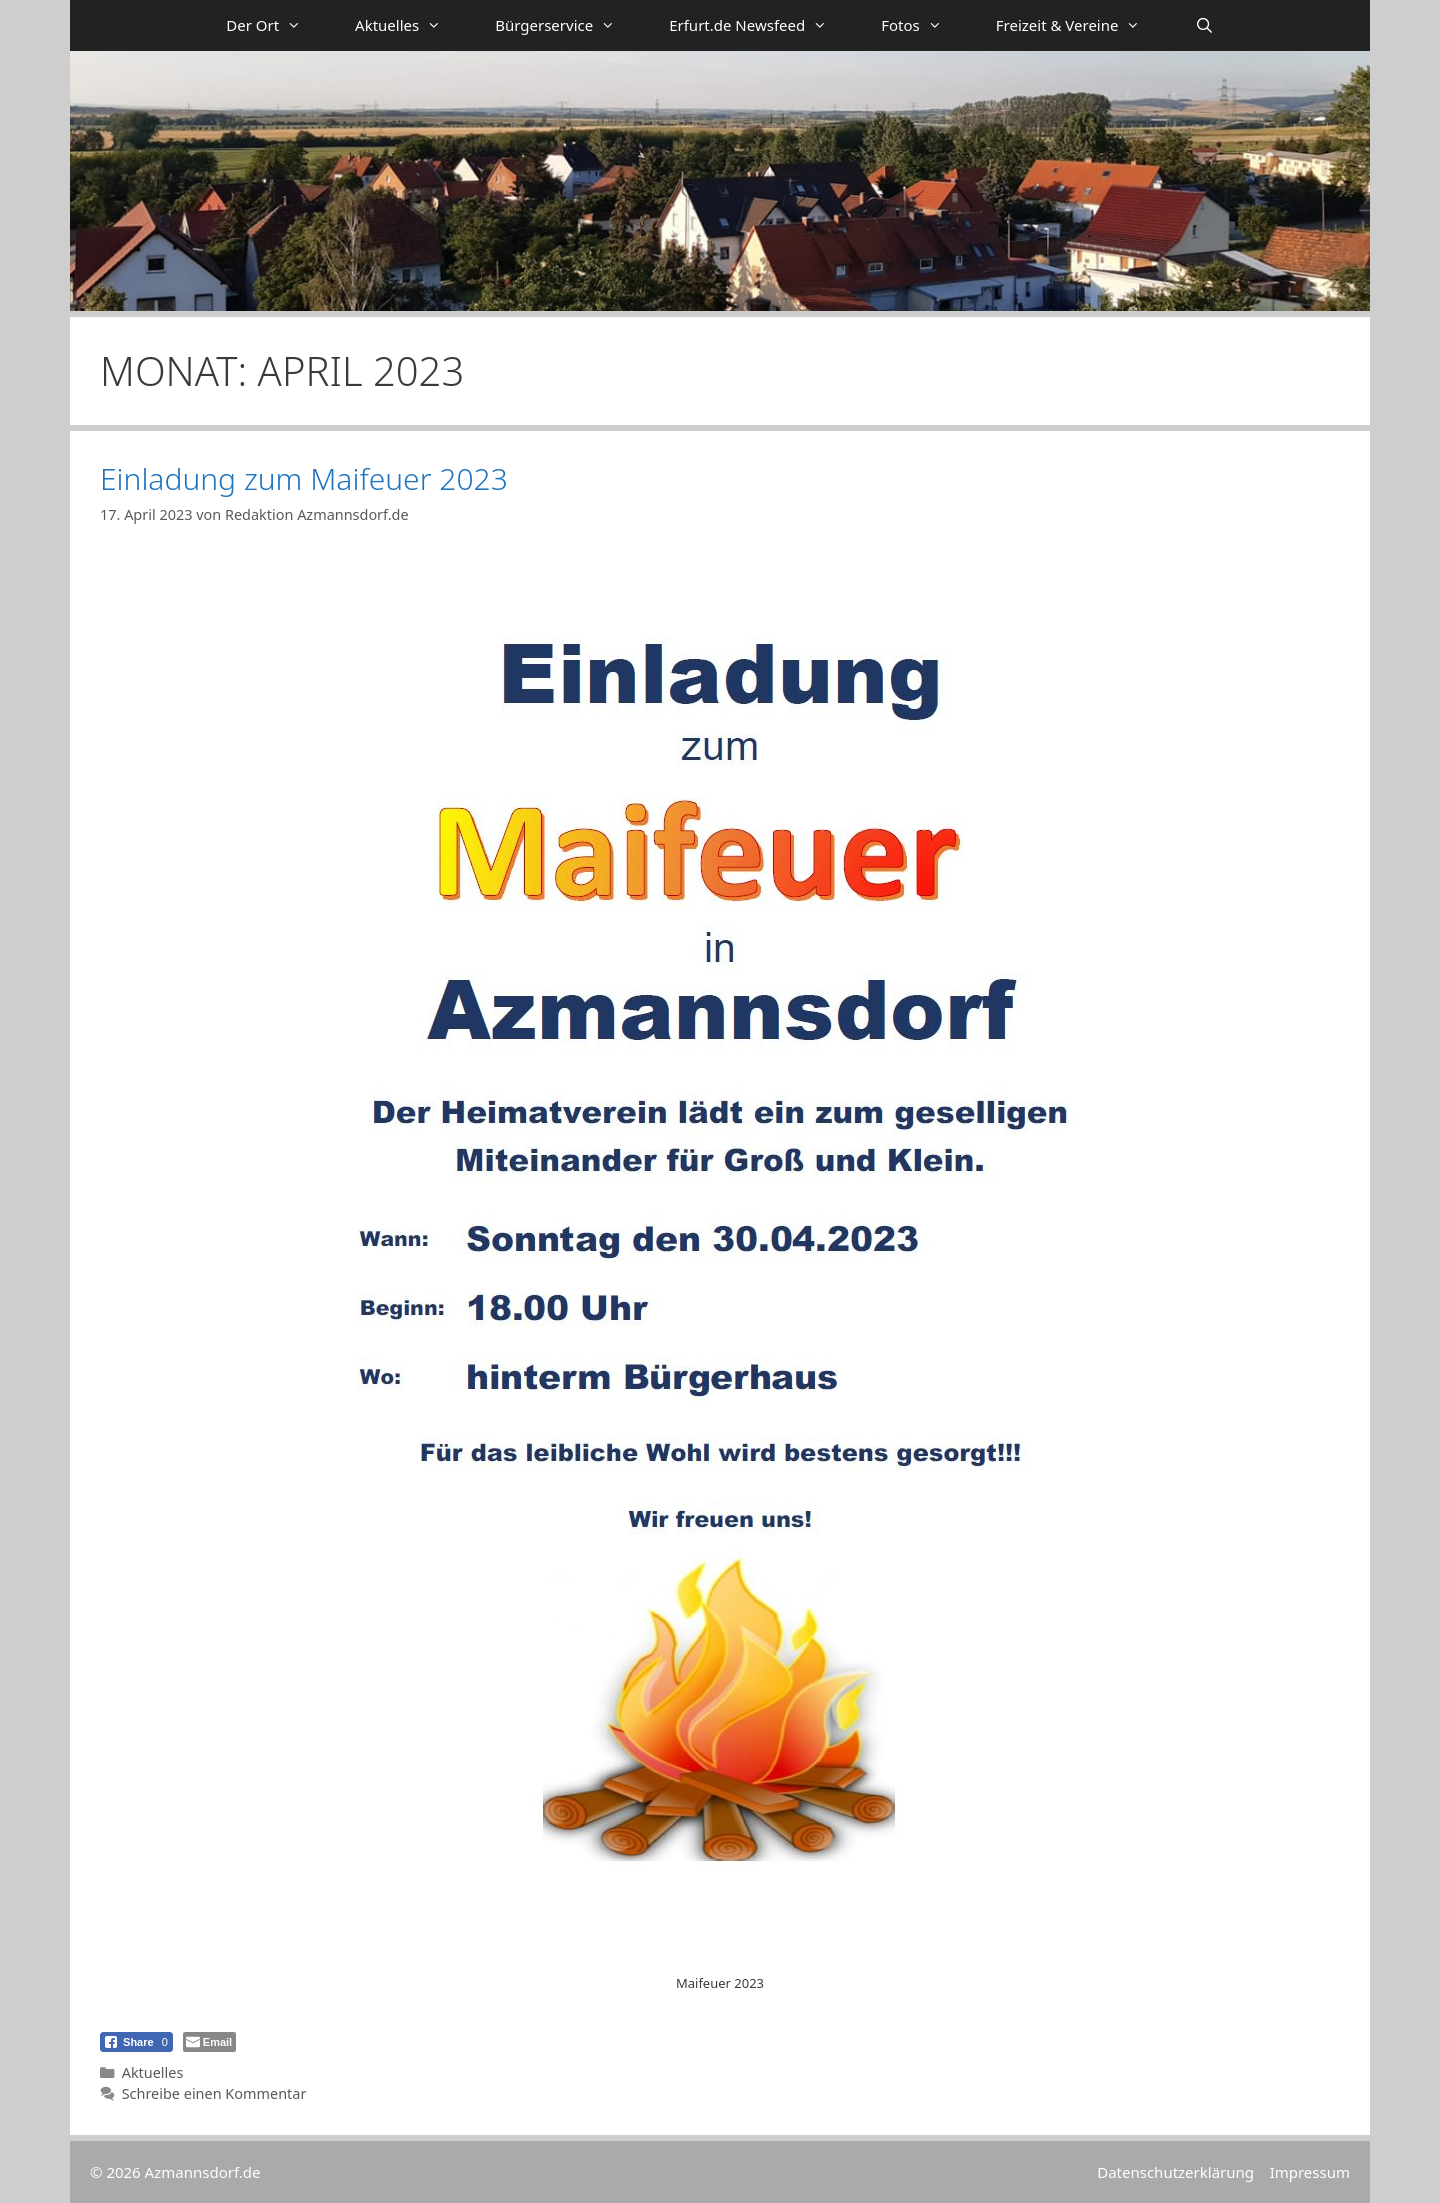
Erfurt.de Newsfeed (761, 25)
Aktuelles (411, 25)
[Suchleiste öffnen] (1203, 25)
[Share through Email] (209, 2042)
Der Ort (277, 25)
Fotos (925, 25)
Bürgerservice (568, 25)
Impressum (1310, 2172)
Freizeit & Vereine (1082, 25)
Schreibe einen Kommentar (214, 2093)
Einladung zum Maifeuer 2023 (304, 478)
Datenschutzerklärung (1175, 2172)
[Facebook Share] (136, 2042)
